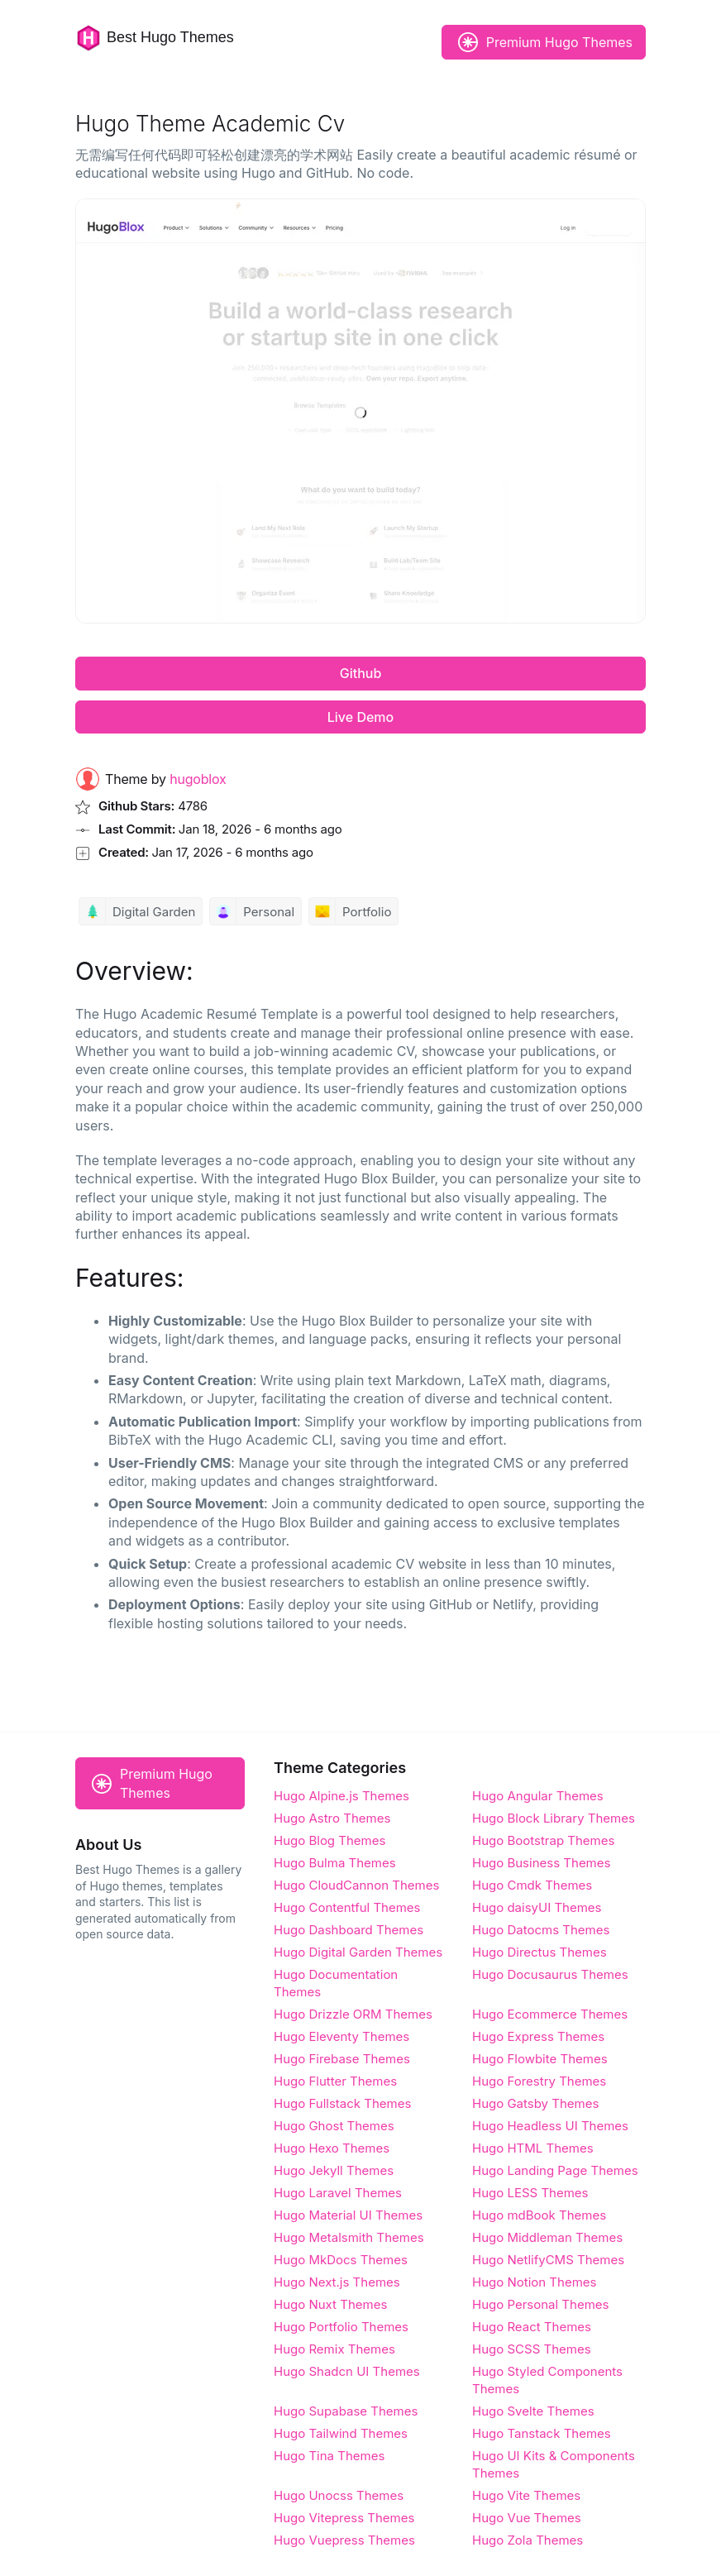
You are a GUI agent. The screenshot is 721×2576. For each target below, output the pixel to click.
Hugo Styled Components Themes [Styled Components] (547, 2380)
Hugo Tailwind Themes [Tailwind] (341, 2433)
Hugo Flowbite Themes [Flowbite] (540, 2059)
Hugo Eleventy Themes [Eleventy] (341, 2036)
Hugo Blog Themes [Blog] (329, 1840)
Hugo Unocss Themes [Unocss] (338, 2495)
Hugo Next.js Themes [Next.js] (337, 2282)
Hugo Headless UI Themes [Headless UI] (550, 2126)
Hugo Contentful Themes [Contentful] (347, 1907)
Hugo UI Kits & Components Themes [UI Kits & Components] (553, 2464)
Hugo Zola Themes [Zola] (527, 2540)
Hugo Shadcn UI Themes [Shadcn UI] (347, 2371)
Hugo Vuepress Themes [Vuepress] (344, 2540)
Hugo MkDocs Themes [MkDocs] (341, 2260)
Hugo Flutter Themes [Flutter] (335, 2081)
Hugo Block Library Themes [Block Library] (553, 1818)
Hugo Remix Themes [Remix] (334, 2349)
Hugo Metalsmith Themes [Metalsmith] (349, 2237)
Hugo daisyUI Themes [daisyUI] (537, 1907)
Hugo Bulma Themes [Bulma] (335, 1863)
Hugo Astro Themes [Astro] (332, 1818)
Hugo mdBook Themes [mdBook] (539, 2215)
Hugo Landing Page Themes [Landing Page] (555, 2170)
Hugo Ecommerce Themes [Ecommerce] (550, 2014)
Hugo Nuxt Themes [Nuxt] (330, 2304)
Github (361, 673)
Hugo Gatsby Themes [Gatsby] (535, 2103)
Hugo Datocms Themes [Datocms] (540, 1930)
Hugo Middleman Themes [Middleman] (547, 2237)
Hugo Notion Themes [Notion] (534, 2282)
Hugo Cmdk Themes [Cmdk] (532, 1885)
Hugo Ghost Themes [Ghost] (334, 2126)
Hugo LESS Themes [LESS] (530, 2193)
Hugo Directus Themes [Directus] (539, 1952)
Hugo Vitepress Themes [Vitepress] (344, 2518)
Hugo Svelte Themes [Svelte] (533, 2411)
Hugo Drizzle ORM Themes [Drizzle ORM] (353, 2014)
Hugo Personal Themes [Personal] (540, 2304)
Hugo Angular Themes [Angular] (538, 1796)
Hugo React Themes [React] (531, 2327)
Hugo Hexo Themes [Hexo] (331, 2148)
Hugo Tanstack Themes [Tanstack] (541, 2433)
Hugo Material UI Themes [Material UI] (348, 2215)
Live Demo (360, 717)
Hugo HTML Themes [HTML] (533, 2148)
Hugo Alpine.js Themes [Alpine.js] (341, 1796)
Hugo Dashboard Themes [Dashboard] (348, 1930)
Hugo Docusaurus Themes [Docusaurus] (550, 1974)
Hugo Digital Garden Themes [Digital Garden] (358, 1952)
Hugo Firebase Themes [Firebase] (342, 2059)
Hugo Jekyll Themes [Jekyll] (334, 2170)
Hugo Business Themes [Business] (541, 1863)
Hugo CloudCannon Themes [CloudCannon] (356, 1885)
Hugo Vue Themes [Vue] (526, 2518)
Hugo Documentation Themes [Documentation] (336, 1983)
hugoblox (198, 779)
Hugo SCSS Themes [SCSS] (531, 2349)
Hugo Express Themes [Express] (538, 2036)
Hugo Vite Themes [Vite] (526, 2495)
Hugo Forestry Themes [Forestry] (539, 2081)
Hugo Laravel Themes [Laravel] (338, 2193)
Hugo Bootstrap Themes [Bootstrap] (543, 1840)
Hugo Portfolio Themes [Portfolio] (341, 2327)
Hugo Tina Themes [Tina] (329, 2456)
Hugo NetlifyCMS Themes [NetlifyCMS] (548, 2260)
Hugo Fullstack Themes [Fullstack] (342, 2103)
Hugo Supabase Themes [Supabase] (346, 2411)
